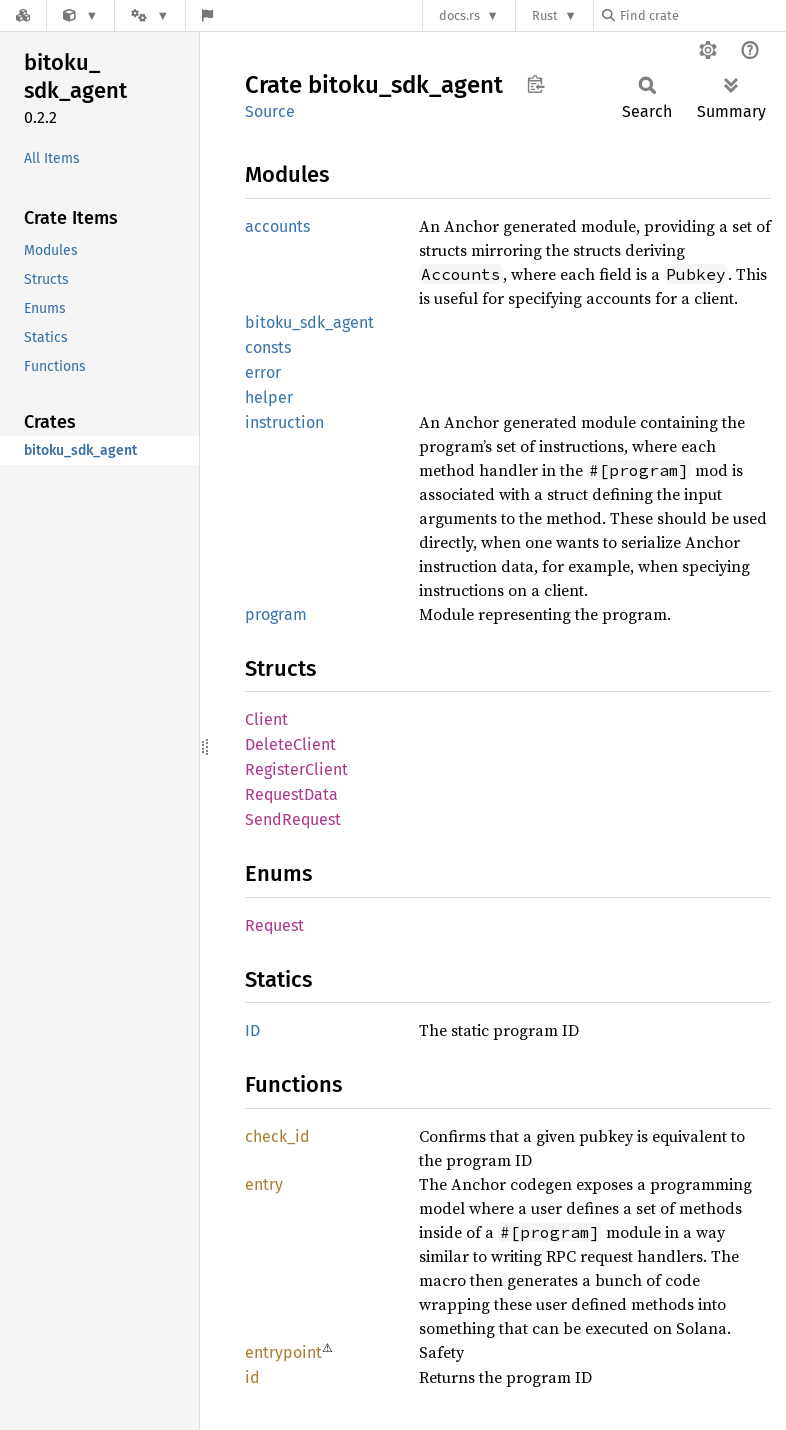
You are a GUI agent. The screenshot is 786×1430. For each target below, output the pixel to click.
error (263, 372)
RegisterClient (296, 769)
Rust (545, 15)
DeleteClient (290, 744)
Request (274, 925)
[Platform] (150, 15)
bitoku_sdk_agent (309, 322)
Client (266, 719)
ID (252, 1030)
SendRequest (293, 819)
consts (268, 347)
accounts (277, 226)
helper (269, 397)
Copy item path (535, 84)
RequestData (291, 794)
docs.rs (459, 15)
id (252, 1377)
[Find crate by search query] (702, 15)
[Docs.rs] (23, 15)
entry (264, 1184)
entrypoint (283, 1352)
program (276, 614)
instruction (284, 422)
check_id (277, 1136)
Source (270, 111)
